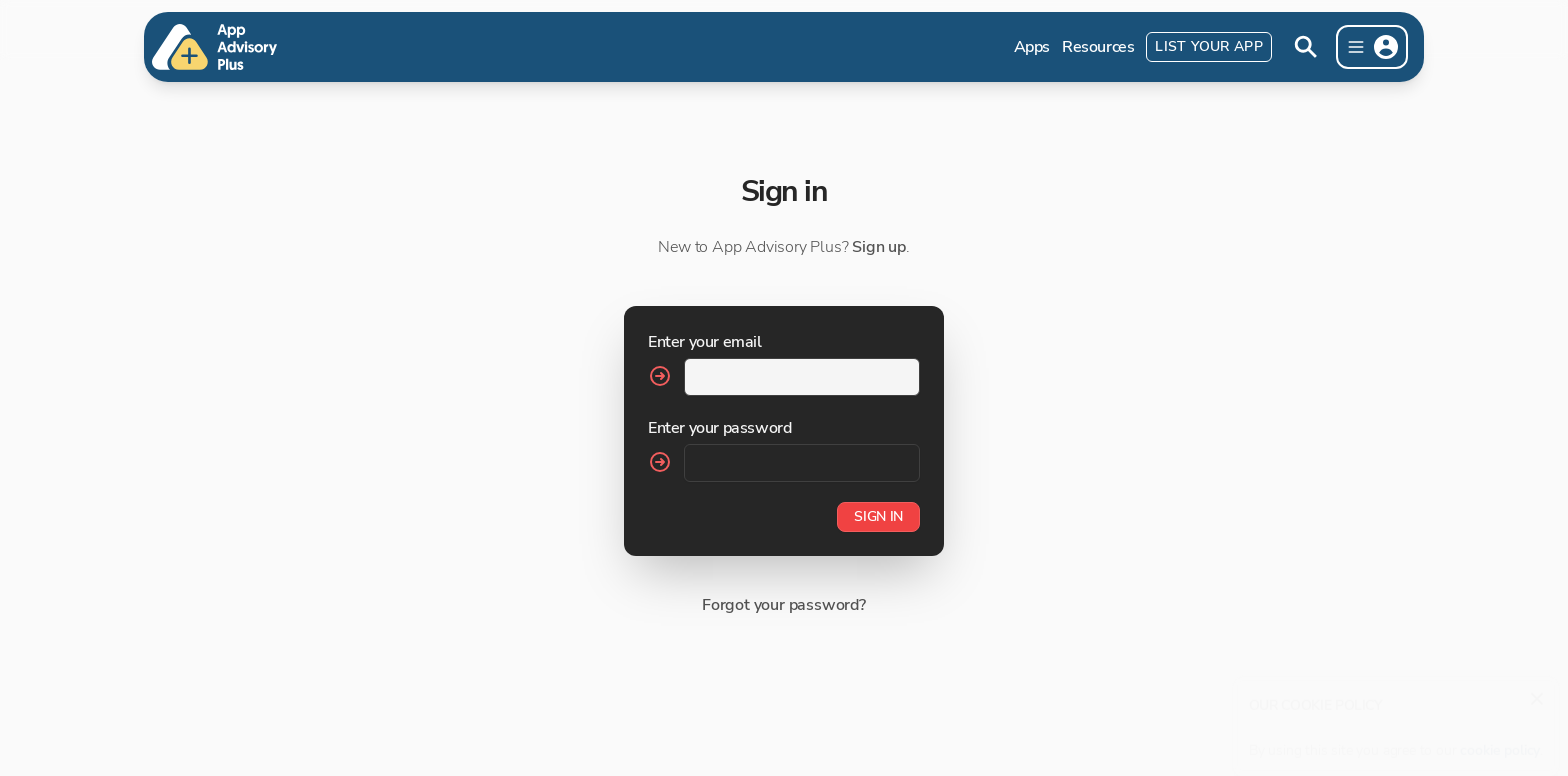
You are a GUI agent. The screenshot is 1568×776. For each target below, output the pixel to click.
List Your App (1209, 46)
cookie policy (1500, 740)
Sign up (879, 247)
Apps (1032, 47)
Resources (1098, 47)
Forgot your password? (784, 605)
